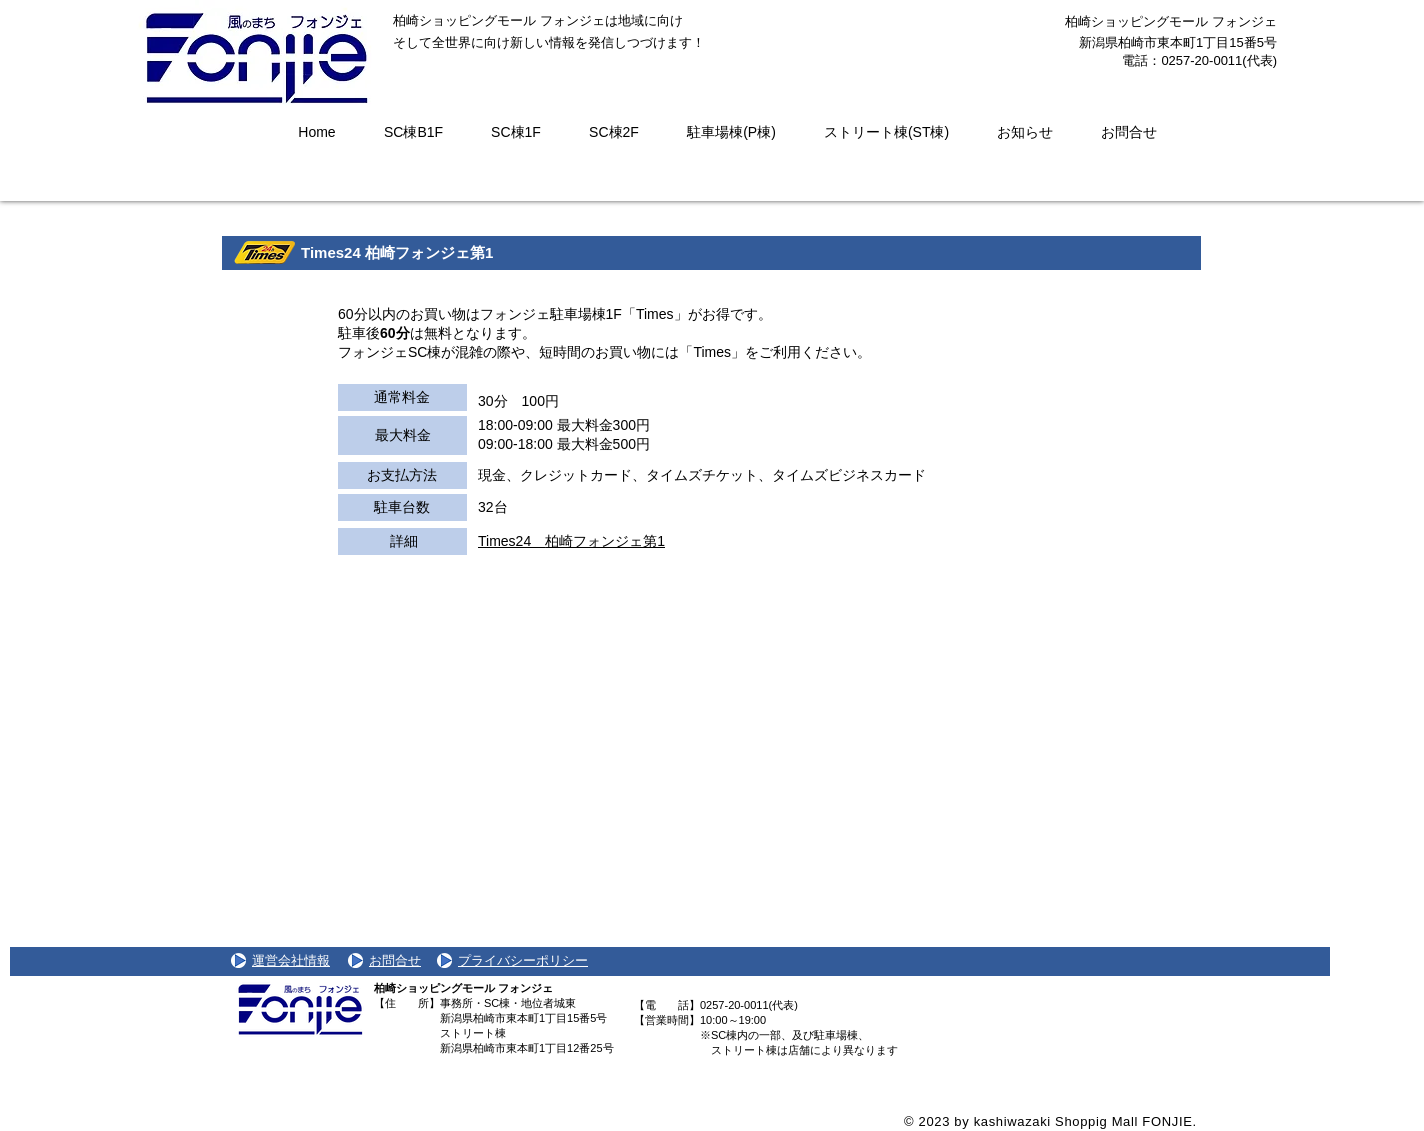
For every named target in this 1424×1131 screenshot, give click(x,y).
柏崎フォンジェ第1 (429, 252)
